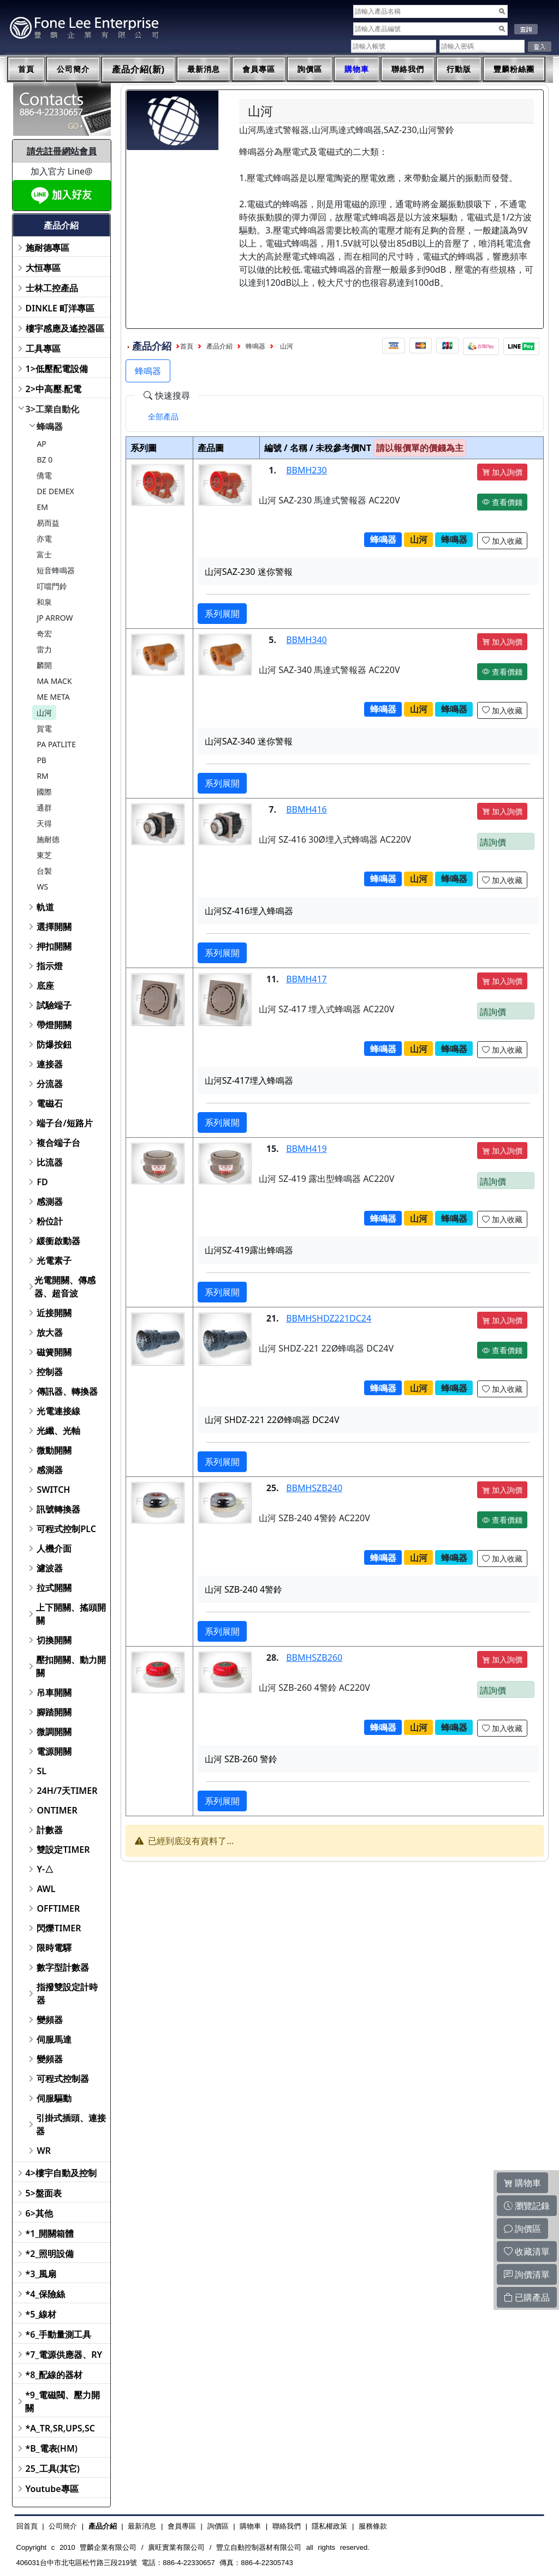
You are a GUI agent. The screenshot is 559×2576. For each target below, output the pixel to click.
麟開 (44, 665)
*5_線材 (41, 2314)
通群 (44, 807)
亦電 (44, 538)
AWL (46, 1889)
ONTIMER (57, 1810)
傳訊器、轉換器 (67, 1391)
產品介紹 (219, 346)
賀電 (44, 728)
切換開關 (54, 1640)
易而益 (48, 523)
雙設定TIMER (63, 1850)
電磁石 (50, 1103)
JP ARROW (55, 618)
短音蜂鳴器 (56, 570)
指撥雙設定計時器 (67, 1993)
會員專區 (258, 69)
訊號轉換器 (58, 1509)
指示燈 (50, 966)
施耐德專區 (47, 248)
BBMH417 (306, 979)
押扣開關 (54, 946)
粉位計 (50, 1221)
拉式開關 (54, 1588)
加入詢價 (502, 472)
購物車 (356, 69)
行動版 (459, 69)
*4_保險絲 (46, 2294)
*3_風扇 (41, 2274)
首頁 (26, 69)
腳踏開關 (54, 1712)
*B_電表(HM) (52, 2448)
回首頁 (27, 2526)
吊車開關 (54, 1692)
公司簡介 (73, 69)
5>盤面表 (44, 2193)
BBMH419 (306, 1149)
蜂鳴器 (50, 427)
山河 (44, 712)
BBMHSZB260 (314, 1658)
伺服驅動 (54, 2098)
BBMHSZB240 (314, 1488)
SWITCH (53, 1490)
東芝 (44, 855)
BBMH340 (306, 640)
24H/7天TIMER (67, 1791)
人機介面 (54, 1548)
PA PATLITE (56, 744)
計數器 (50, 1830)
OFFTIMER (58, 1908)
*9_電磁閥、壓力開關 (62, 2401)
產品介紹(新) (138, 69)
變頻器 (50, 2020)
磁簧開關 (54, 1352)
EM (42, 507)
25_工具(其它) (53, 2469)
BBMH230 (306, 470)
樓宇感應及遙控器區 (65, 328)
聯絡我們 (407, 69)
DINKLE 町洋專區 (60, 308)
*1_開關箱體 (50, 2233)
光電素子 (54, 1260)
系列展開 (222, 614)
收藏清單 (527, 2251)
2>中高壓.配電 (54, 389)
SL (41, 1771)
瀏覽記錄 (527, 2206)
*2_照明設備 (50, 2254)
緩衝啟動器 (58, 1241)
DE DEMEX (55, 491)
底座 (45, 986)
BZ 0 (44, 459)
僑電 (44, 475)
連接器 (50, 1064)
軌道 (45, 907)
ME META (53, 697)
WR (44, 2151)
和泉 (44, 602)
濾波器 (50, 1568)
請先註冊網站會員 (62, 151)
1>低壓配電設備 (57, 369)
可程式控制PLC (66, 1529)
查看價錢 (502, 502)
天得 (44, 823)
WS (42, 886)
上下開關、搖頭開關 (71, 1613)
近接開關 (54, 1313)
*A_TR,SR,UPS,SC (60, 2428)
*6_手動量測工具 (59, 2334)
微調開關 (54, 1732)
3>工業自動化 (52, 409)
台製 (44, 871)
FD (42, 1182)
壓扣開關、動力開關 (71, 1666)
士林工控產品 (52, 288)
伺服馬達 (54, 2039)
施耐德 (48, 839)
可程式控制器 (63, 2079)
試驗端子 (54, 1005)
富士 (44, 554)
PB (41, 760)
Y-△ (45, 1869)
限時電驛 (54, 1948)
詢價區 (310, 69)
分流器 (50, 1084)
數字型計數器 (63, 1967)
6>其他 (39, 2213)
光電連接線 (58, 1411)
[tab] (163, 416)
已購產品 (527, 2297)
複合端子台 (58, 1143)
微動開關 (54, 1450)
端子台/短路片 (64, 1123)
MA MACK (54, 681)
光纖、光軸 (58, 1431)
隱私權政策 (329, 2526)
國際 (44, 791)
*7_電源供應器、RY (64, 2355)
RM (42, 776)
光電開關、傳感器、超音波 (65, 1286)
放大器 (50, 1332)
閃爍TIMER (59, 1928)
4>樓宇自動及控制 (61, 2173)
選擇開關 (54, 927)
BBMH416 (306, 809)
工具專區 (43, 349)
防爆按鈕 (54, 1044)
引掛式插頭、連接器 (71, 2124)
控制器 (50, 1372)
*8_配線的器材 (54, 2375)
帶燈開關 (54, 1025)
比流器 (50, 1162)
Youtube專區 (52, 2489)
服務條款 (373, 2526)
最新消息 (203, 69)
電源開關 (54, 1751)
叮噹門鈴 (52, 586)
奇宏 (44, 633)
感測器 (50, 1202)
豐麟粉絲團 (513, 69)
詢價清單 (527, 2274)
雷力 (44, 649)
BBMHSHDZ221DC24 (328, 1318)
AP (41, 444)
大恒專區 (43, 268)
